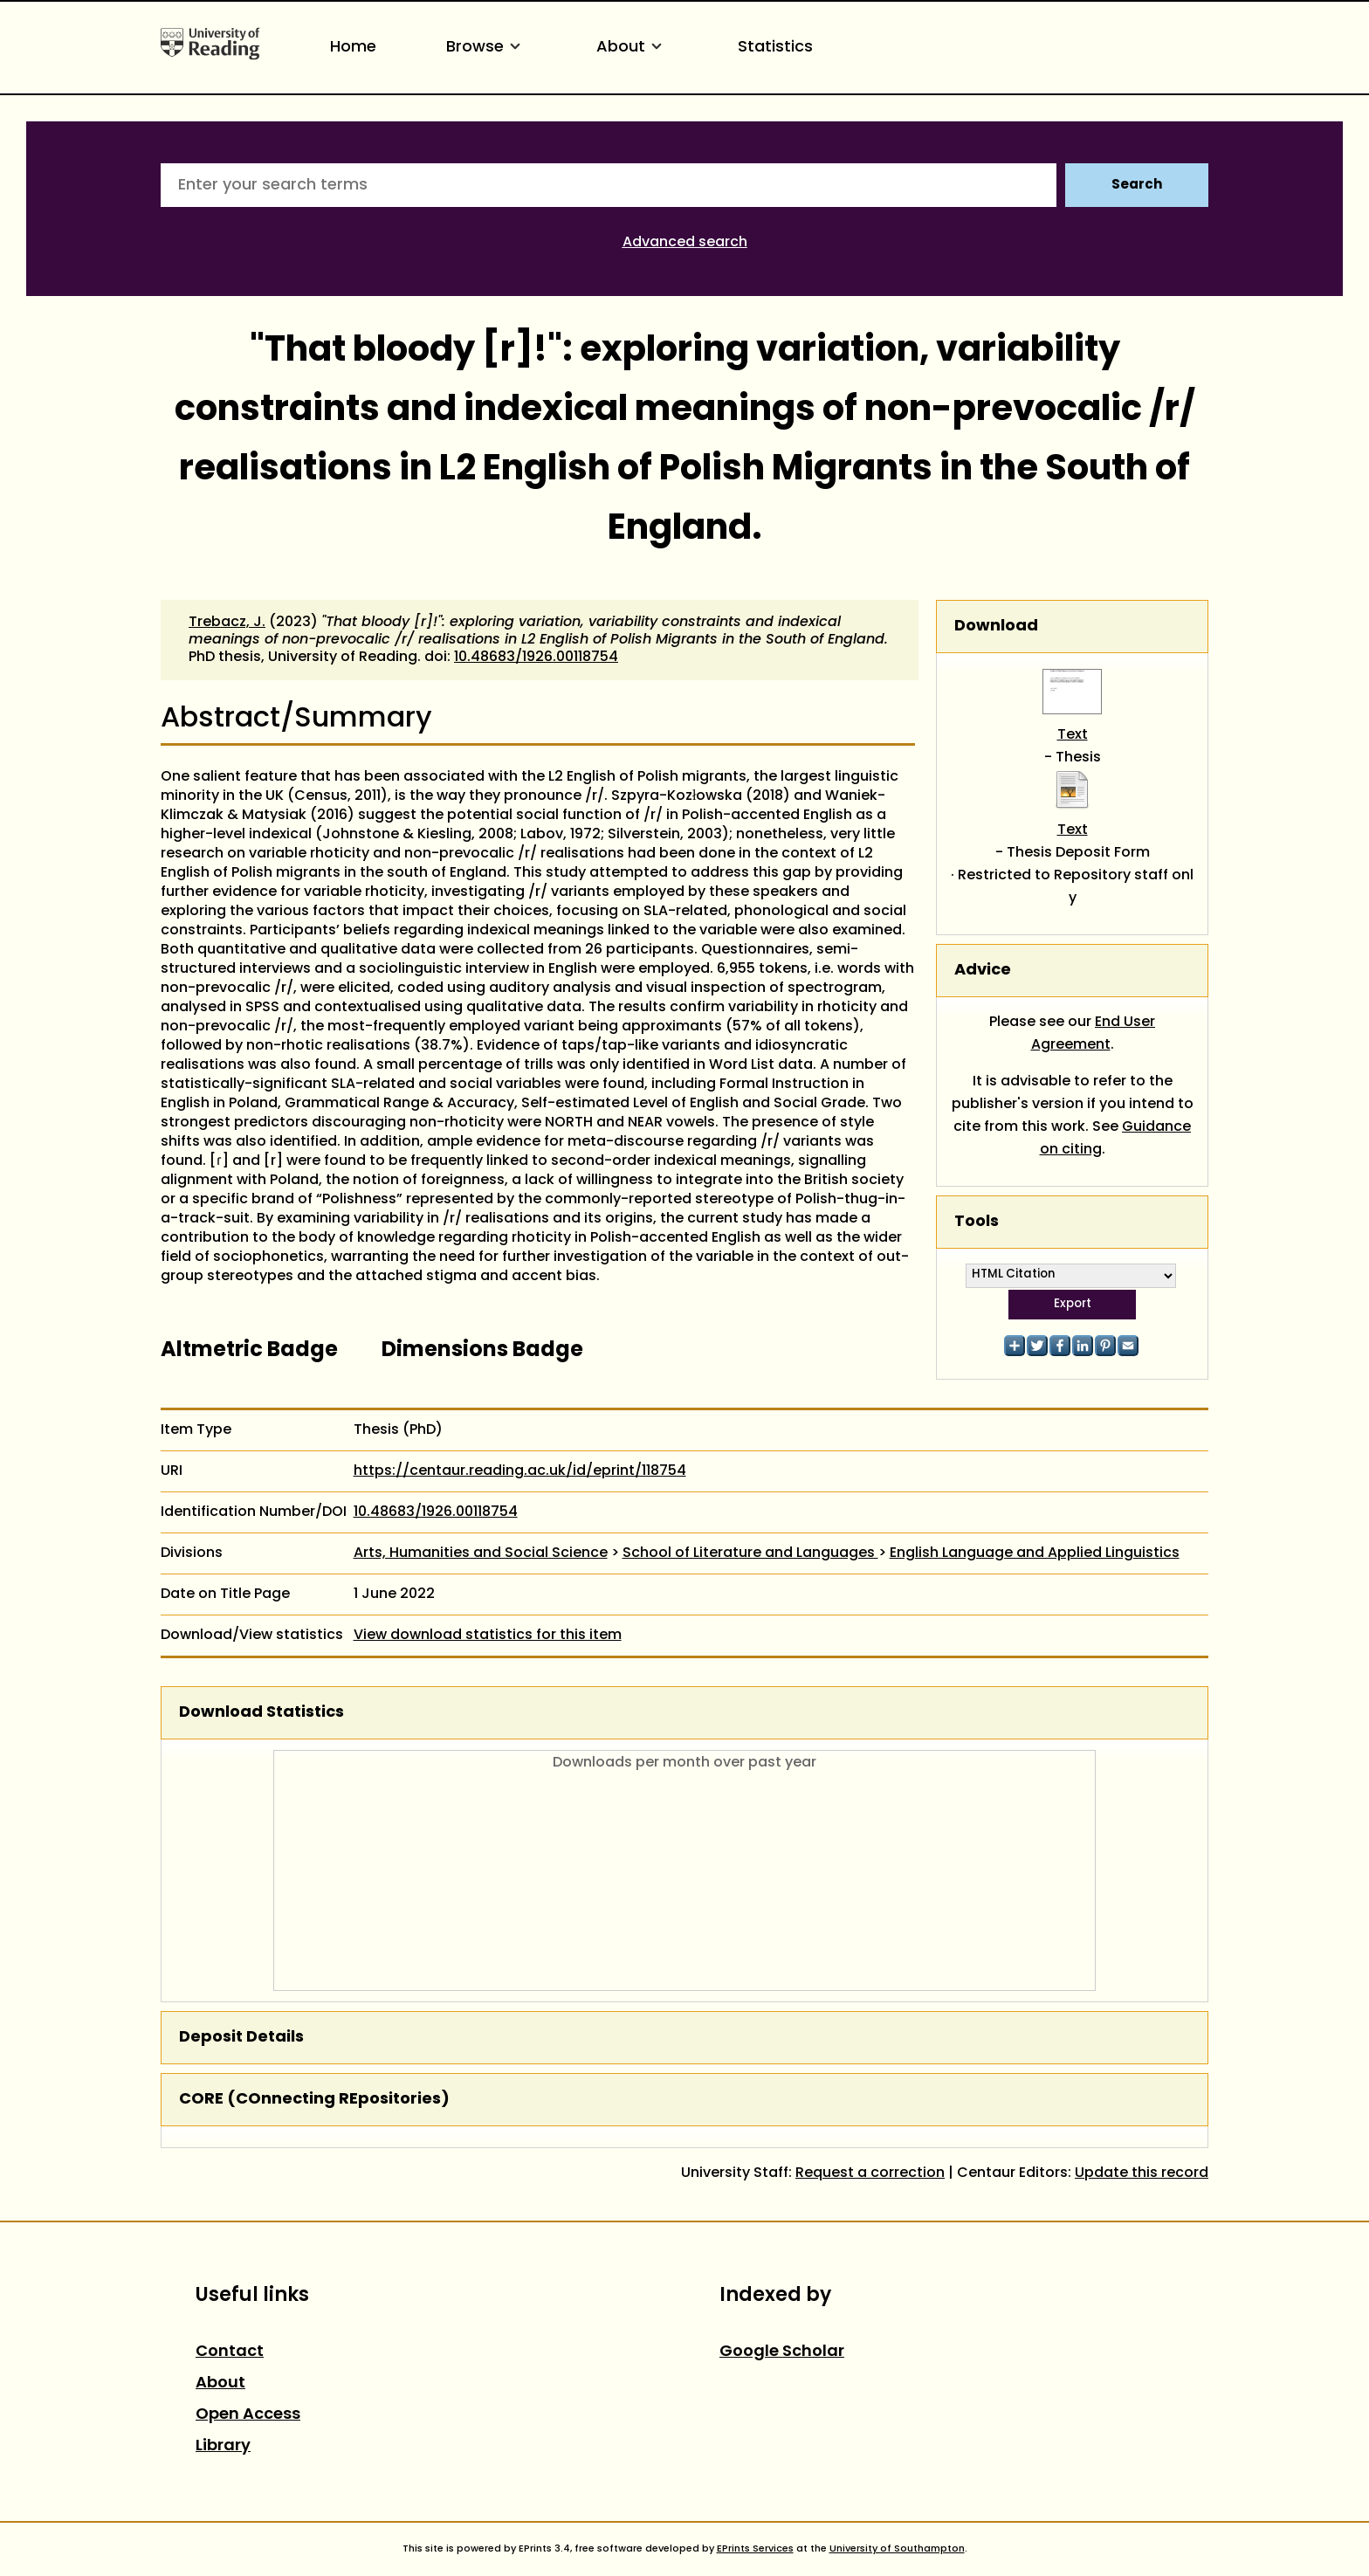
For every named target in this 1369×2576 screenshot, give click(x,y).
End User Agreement (1093, 1034)
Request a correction (870, 2173)
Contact (230, 2352)
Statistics (775, 47)
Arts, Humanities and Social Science (481, 1553)
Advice (982, 970)
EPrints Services (755, 2549)
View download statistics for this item (488, 1635)
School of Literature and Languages (750, 1553)
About (632, 47)
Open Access (248, 2414)
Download (996, 626)
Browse (486, 47)
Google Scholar (781, 2352)
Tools (976, 1222)
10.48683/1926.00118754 (536, 657)
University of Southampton (897, 2549)
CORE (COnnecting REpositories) (314, 2099)
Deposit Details (241, 2037)
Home (353, 47)
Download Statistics (261, 1712)
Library (223, 2446)
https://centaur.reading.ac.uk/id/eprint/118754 (520, 1471)
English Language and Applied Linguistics (1035, 1553)
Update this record (1141, 2173)
